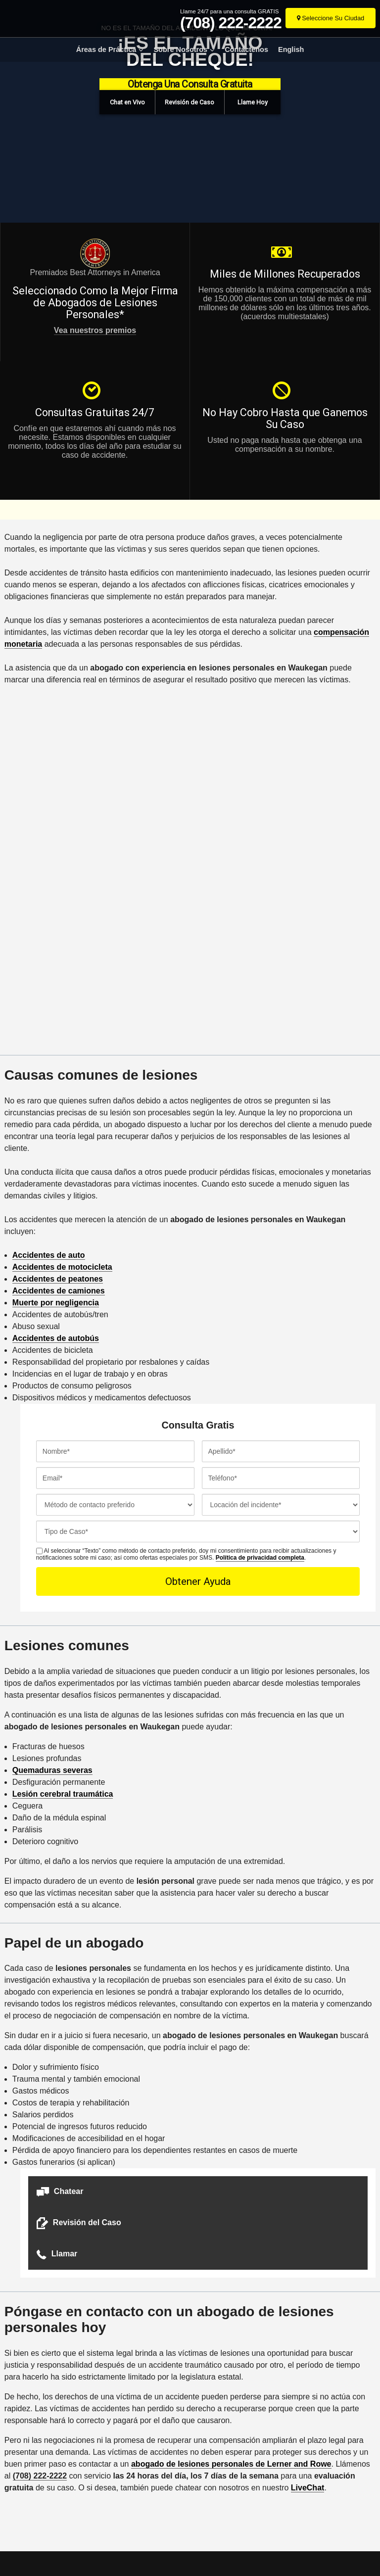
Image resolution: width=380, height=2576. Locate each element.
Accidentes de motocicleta (62, 1267)
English (291, 49)
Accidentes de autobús (55, 1338)
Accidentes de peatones (57, 1279)
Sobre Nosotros (180, 49)
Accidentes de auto (48, 1255)
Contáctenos (246, 49)
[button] (127, 102)
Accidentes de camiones (58, 1291)
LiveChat (308, 2487)
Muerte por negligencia (55, 1302)
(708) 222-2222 (231, 23)
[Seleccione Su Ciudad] (330, 18)
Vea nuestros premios (95, 330)
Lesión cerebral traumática (62, 1794)
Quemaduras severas (52, 1770)
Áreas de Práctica (106, 49)
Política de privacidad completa (260, 1557)
